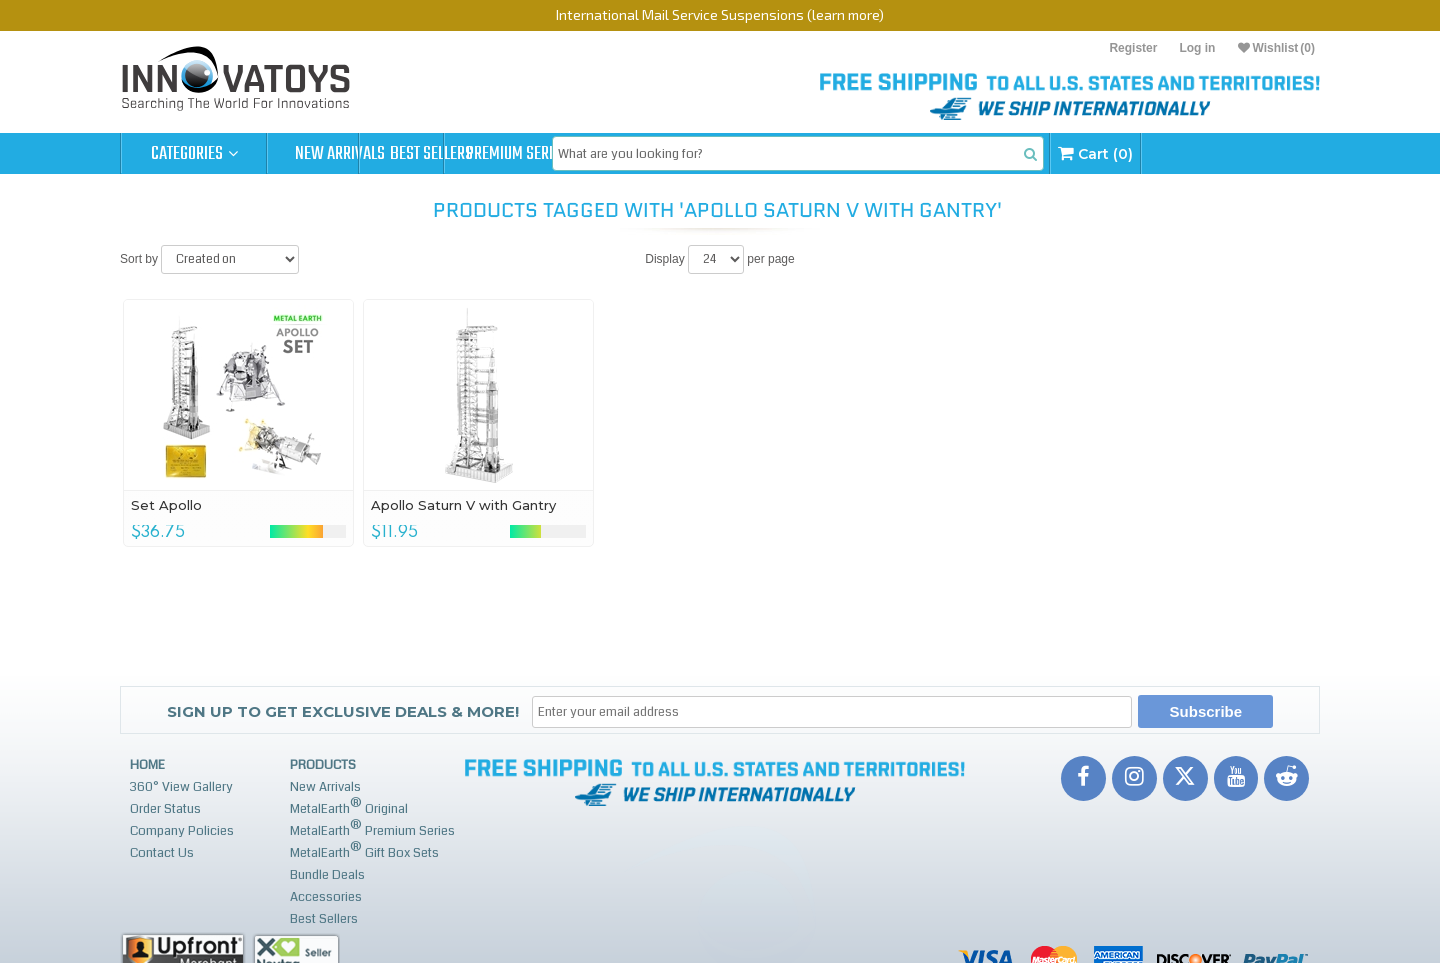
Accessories (326, 897)
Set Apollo (166, 505)
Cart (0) (1252, 153)
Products (323, 765)
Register (1133, 48)
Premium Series (632, 154)
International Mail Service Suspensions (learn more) (720, 14)
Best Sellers (486, 154)
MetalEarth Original (349, 806)
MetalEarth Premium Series (372, 828)
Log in (1197, 48)
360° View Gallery (181, 787)
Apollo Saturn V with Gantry (463, 505)
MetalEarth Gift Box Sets (364, 850)
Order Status (165, 809)
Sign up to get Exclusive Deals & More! (343, 711)
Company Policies (182, 831)
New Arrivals (340, 154)
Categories (194, 154)
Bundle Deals (327, 875)
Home (147, 765)
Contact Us (162, 853)
